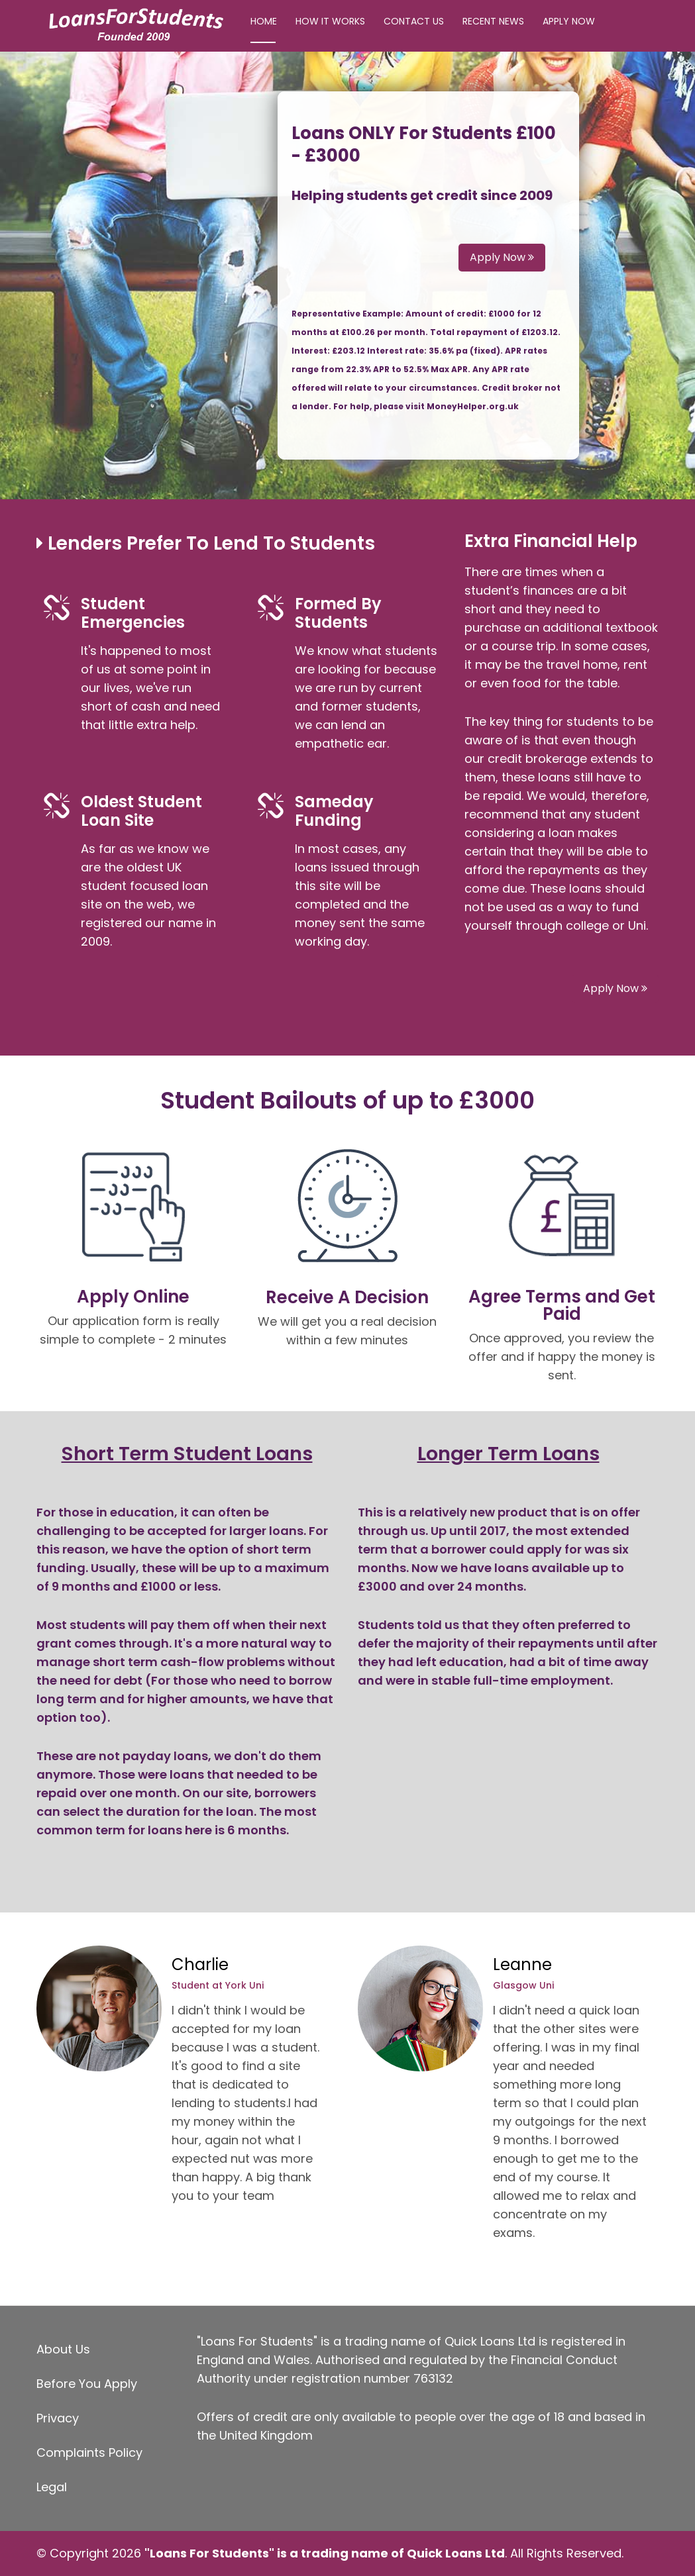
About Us (63, 2349)
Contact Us (414, 21)
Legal (51, 2487)
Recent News (493, 21)
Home (263, 21)
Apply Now (569, 21)
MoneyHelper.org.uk (473, 406)
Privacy (57, 2418)
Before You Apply (86, 2383)
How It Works (330, 21)
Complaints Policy (89, 2452)
